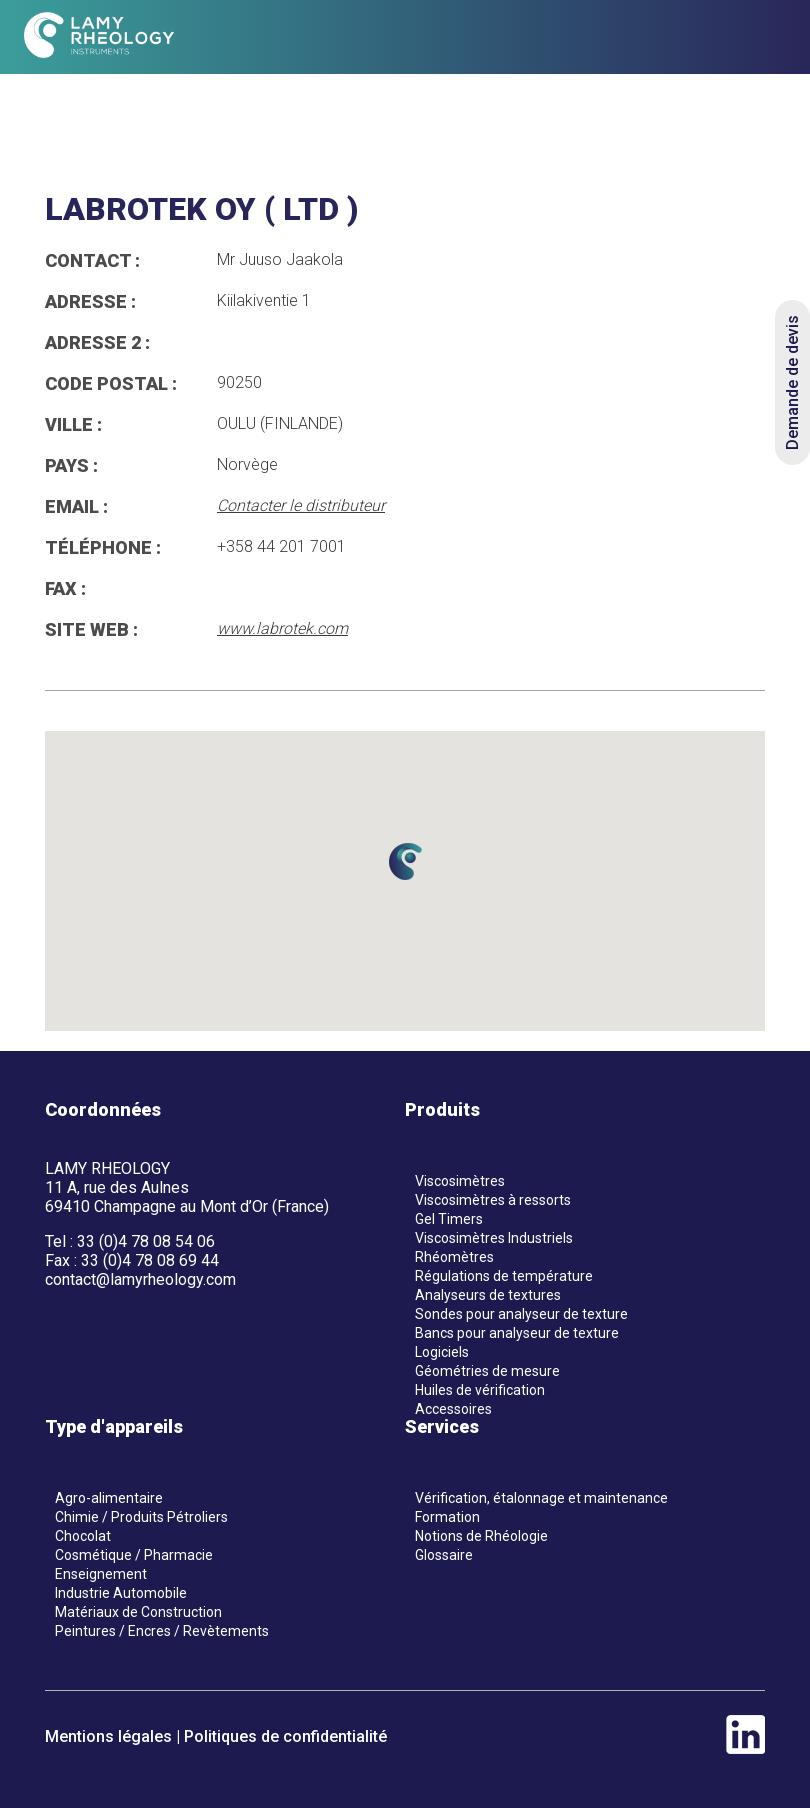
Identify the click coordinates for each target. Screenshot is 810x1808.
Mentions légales (108, 1736)
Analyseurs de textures (488, 1295)
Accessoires (453, 1409)
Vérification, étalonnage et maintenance (541, 1498)
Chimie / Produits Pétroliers (141, 1517)
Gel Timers (449, 1219)
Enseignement (101, 1574)
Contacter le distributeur (301, 505)
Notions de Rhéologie (481, 1536)
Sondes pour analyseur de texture (521, 1314)
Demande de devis (792, 382)
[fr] (689, 37)
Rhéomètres (454, 1257)
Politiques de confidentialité (285, 1736)
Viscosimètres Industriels (494, 1238)
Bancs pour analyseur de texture (517, 1333)
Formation (447, 1517)
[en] (725, 37)
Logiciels (442, 1352)
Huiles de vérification (480, 1390)
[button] (405, 861)
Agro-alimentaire (109, 1498)
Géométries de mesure (487, 1371)
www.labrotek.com (282, 628)
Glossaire (444, 1555)
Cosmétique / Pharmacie (134, 1555)
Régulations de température (504, 1276)
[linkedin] (745, 1748)
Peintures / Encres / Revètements (162, 1631)
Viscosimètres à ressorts (493, 1200)
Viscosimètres (460, 1181)
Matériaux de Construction (138, 1612)
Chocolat (83, 1536)
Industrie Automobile (121, 1593)
